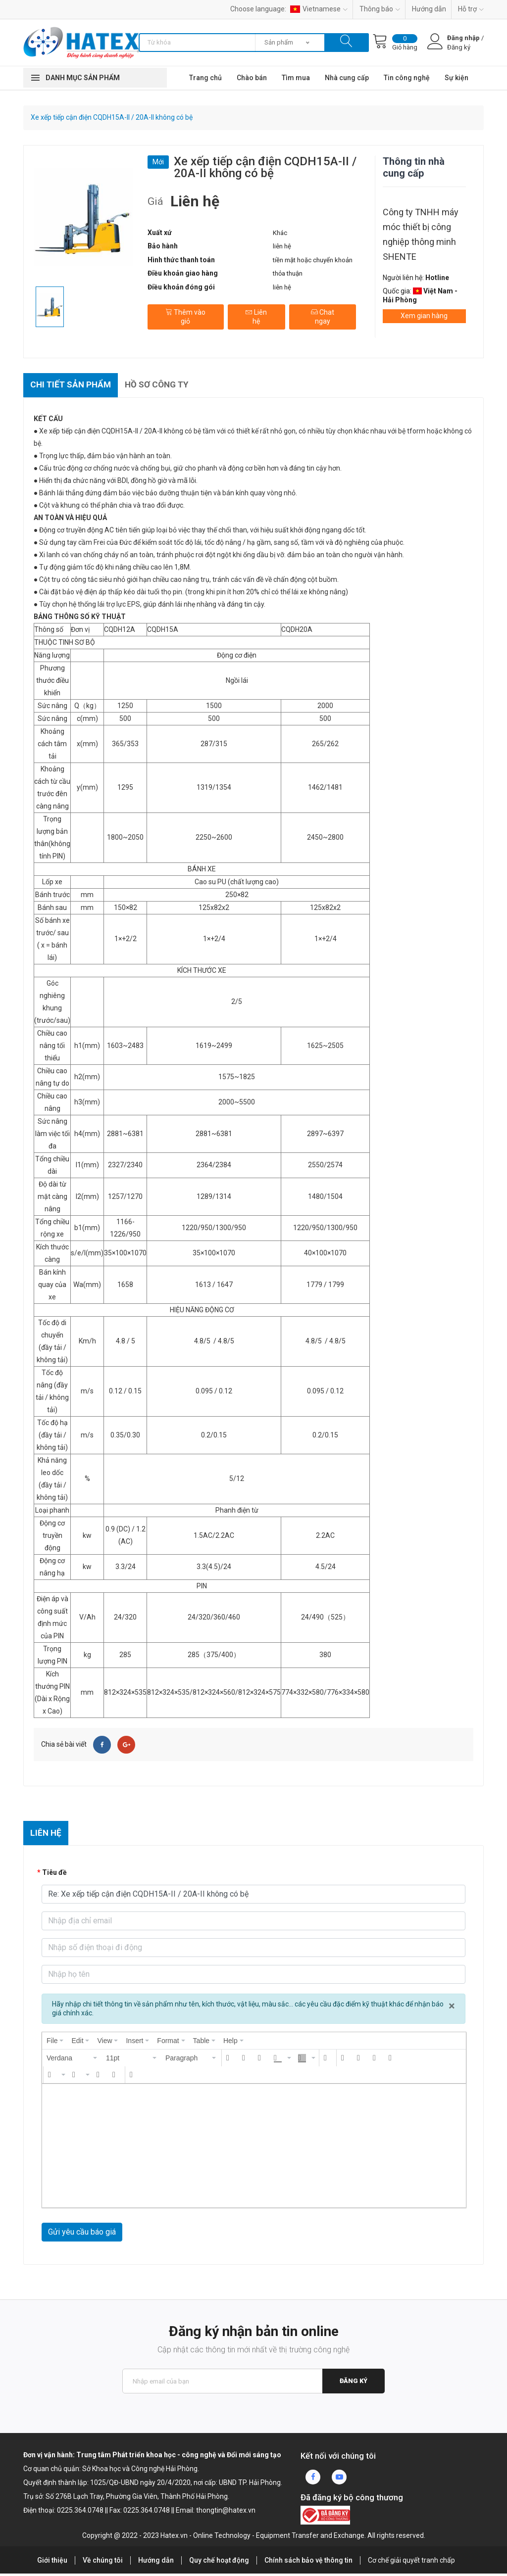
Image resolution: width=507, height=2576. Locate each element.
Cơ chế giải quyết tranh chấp (411, 2563)
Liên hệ (255, 313)
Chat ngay (322, 313)
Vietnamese (319, 9)
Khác (280, 233)
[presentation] (55, 2044)
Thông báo (379, 9)
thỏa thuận (288, 273)
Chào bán (252, 78)
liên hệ (282, 246)
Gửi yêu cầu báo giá (82, 2235)
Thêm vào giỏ (185, 313)
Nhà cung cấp (347, 78)
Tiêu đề (54, 1875)
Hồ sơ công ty (163, 386)
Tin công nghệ (407, 78)
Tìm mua (296, 78)
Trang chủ (205, 78)
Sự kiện (456, 78)
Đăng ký (353, 2383)
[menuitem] (55, 2043)
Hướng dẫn (429, 9)
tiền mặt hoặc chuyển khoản (313, 260)
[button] (72, 2060)
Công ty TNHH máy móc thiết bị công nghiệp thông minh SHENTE (420, 234)
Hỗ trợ (471, 9)
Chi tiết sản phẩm (73, 386)
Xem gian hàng (424, 316)
